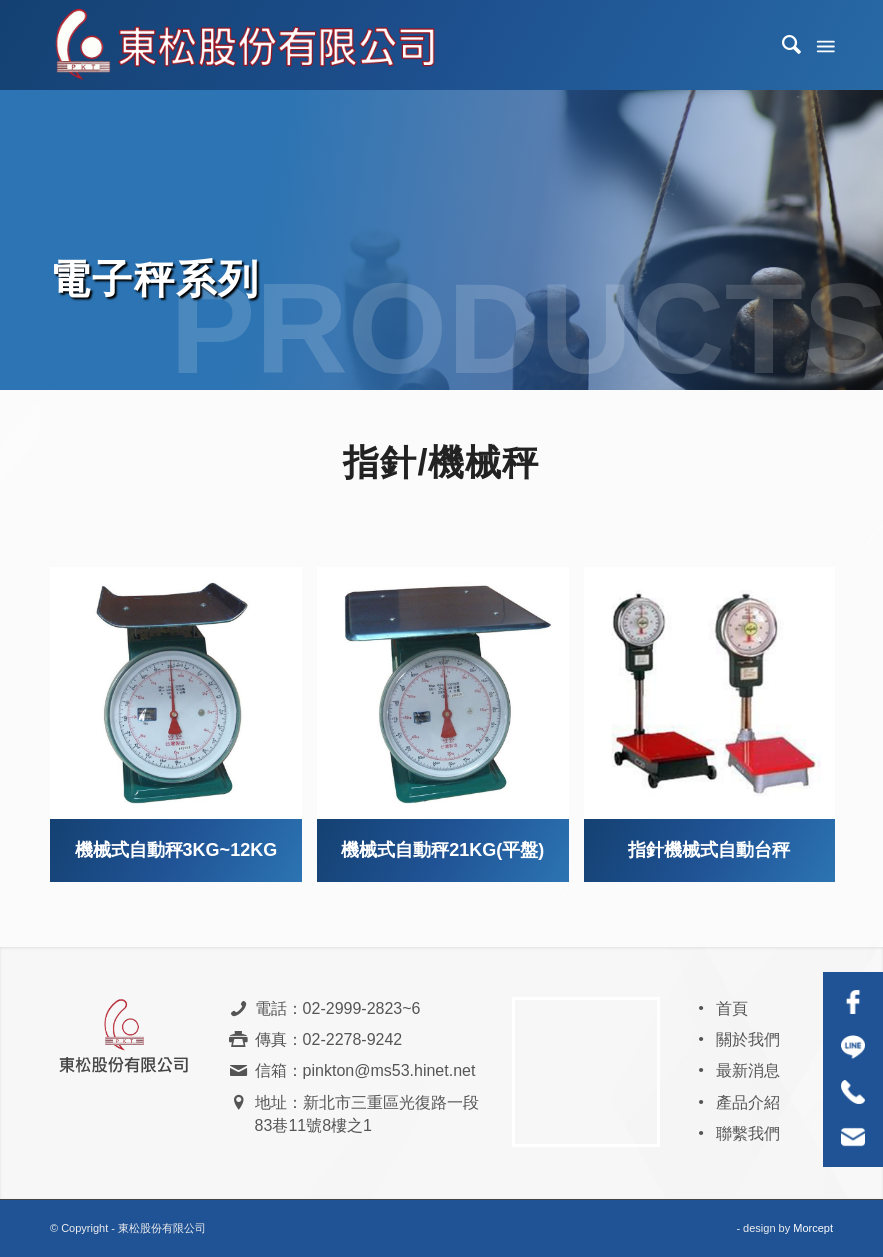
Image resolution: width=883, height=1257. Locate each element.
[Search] (782, 45)
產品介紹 (748, 1102)
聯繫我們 (748, 1133)
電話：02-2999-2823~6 (338, 1008)
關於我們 (748, 1039)
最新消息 (748, 1070)
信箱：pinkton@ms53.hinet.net (365, 1070)
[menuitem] (782, 45)
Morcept (813, 1228)
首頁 (732, 1008)
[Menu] (824, 45)
